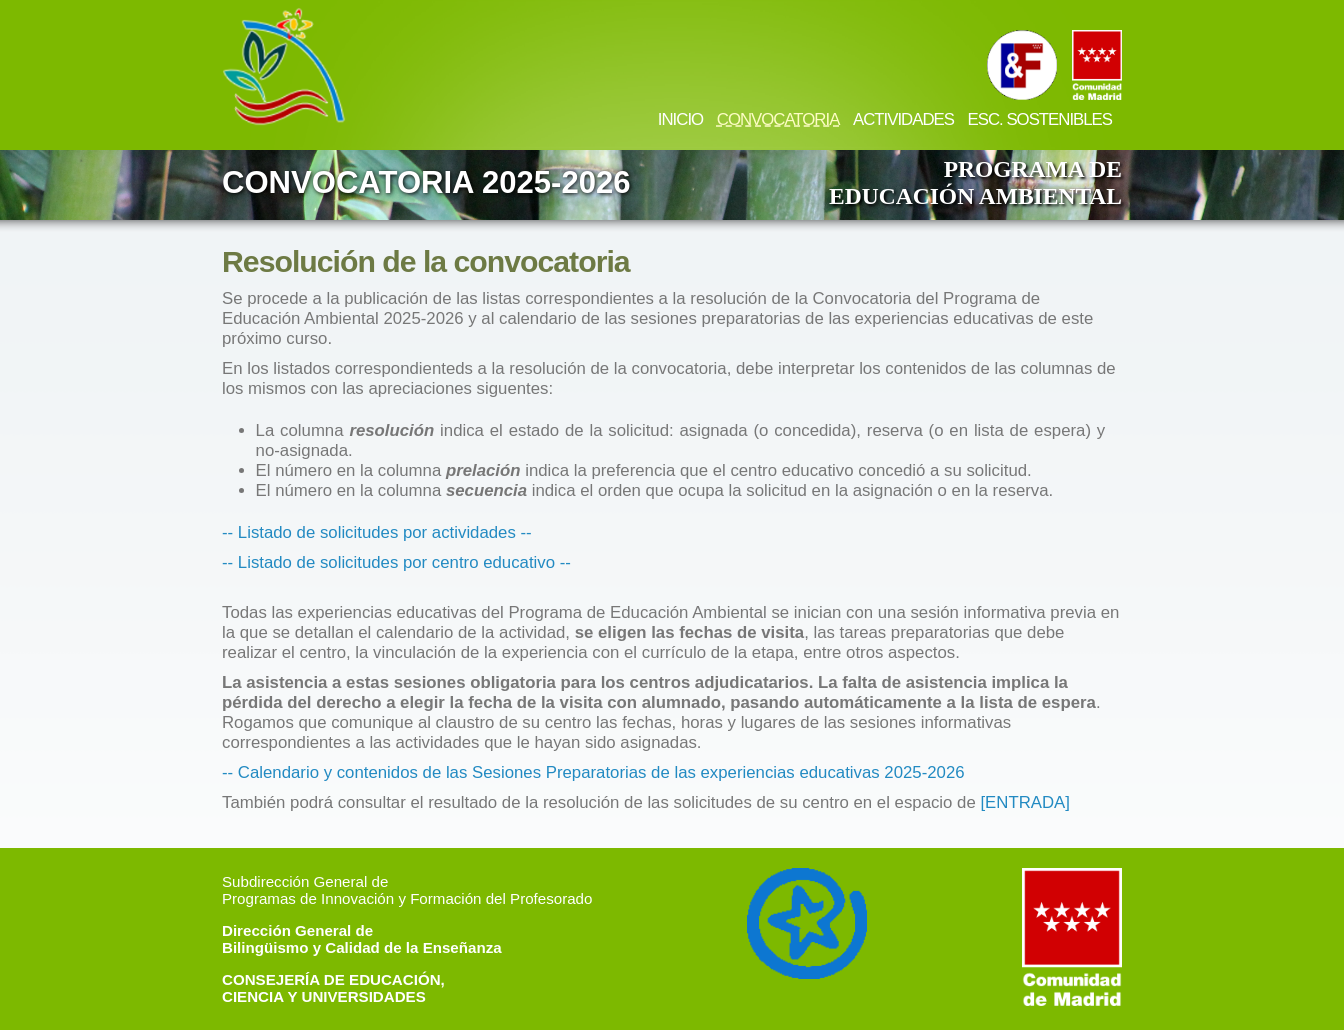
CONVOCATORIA (778, 119)
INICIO (680, 119)
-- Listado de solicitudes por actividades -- (377, 532)
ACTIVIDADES (903, 119)
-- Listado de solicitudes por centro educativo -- (396, 562)
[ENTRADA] (1025, 802)
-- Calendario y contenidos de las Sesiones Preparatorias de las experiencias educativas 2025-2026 (593, 772)
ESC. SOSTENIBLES (1040, 119)
